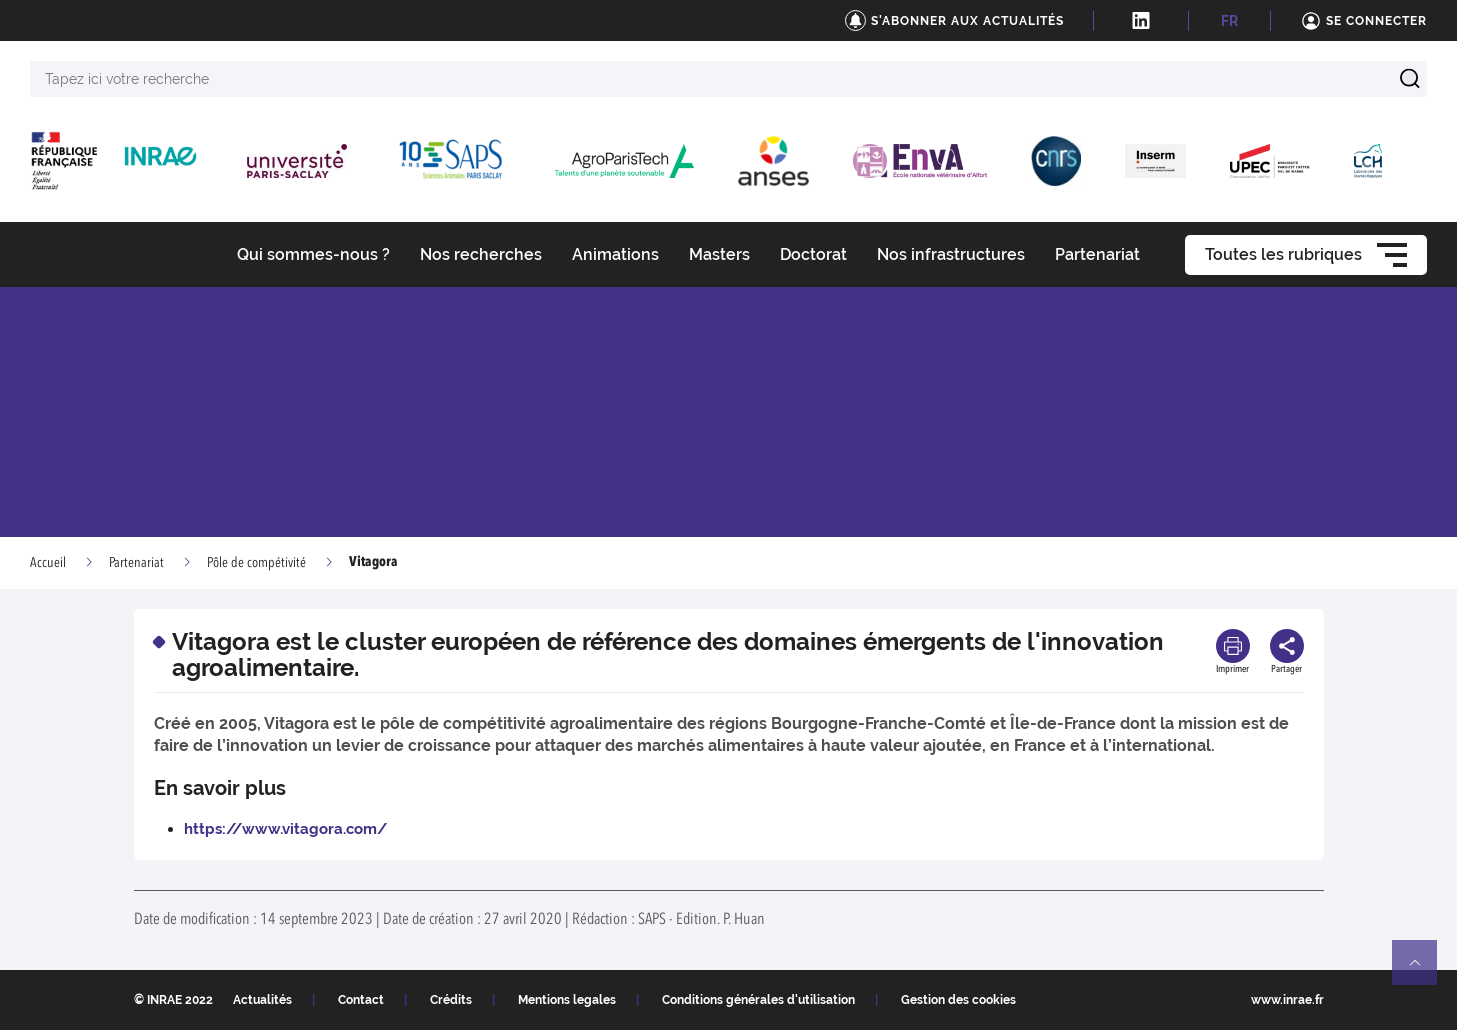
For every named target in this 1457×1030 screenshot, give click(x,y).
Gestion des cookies (958, 1000)
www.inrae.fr (1287, 1000)
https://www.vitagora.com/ (285, 829)
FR (1229, 21)
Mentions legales (567, 1000)
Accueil (48, 563)
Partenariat (136, 563)
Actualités (262, 1000)
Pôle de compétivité (256, 563)
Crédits (451, 1000)
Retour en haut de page (1423, 971)
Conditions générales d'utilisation (758, 1000)
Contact (361, 1000)
